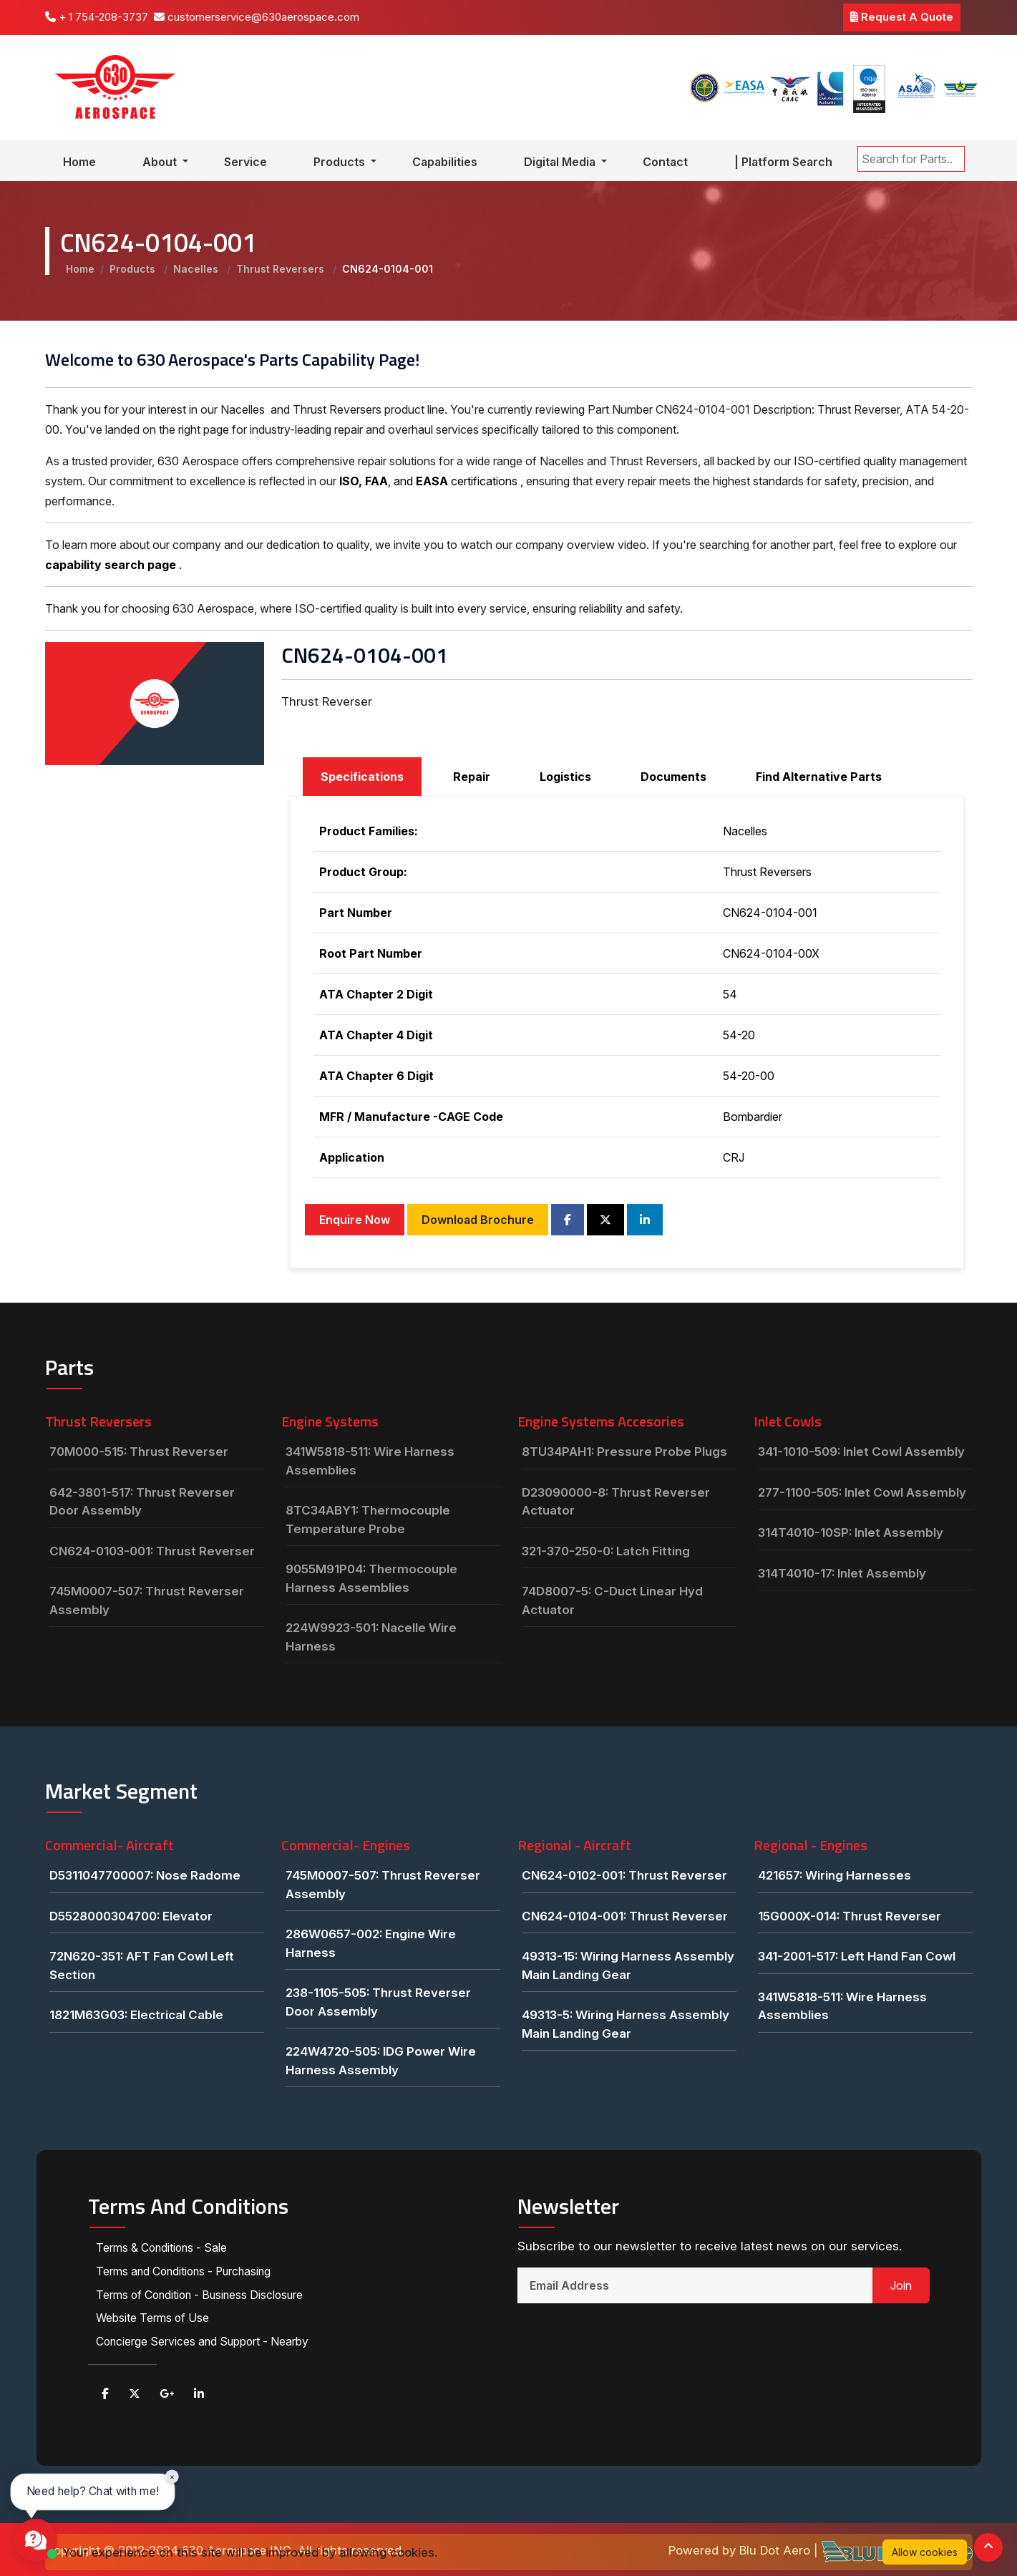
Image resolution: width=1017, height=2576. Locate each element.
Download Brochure (478, 1219)
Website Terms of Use (153, 2316)
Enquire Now (354, 1219)
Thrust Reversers (281, 269)
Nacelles (197, 269)
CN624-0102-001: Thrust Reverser (624, 1875)
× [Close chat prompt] (172, 2476)
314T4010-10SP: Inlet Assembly (850, 1532)
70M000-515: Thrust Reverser (138, 1451)
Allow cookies (925, 2552)
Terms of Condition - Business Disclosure (202, 2293)
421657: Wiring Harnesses (834, 1875)
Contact (665, 162)
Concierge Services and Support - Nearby (204, 2339)
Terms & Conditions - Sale (163, 2247)
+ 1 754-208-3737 (96, 17)
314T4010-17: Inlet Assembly (842, 1573)
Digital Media (561, 162)
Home (79, 162)
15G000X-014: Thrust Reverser (849, 1916)
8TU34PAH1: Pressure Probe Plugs (624, 1451)
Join (901, 2285)
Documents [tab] (673, 776)
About (161, 162)
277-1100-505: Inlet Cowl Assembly (862, 1492)
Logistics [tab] (565, 776)
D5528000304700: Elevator (131, 1916)
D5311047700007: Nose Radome (144, 1875)
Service (245, 162)
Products (340, 162)
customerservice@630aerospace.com (256, 17)
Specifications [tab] (362, 776)
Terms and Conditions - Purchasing (186, 2270)
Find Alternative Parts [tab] (819, 776)
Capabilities (444, 162)
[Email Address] (695, 2285)
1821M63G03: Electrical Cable (136, 2015)
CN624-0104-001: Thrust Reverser (625, 1916)
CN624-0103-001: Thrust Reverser (152, 1551)
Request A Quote (901, 17)
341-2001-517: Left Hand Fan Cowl (856, 1956)
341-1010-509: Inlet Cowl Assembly (861, 1451)
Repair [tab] (471, 776)
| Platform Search (783, 162)
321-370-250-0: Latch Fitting (606, 1551)
